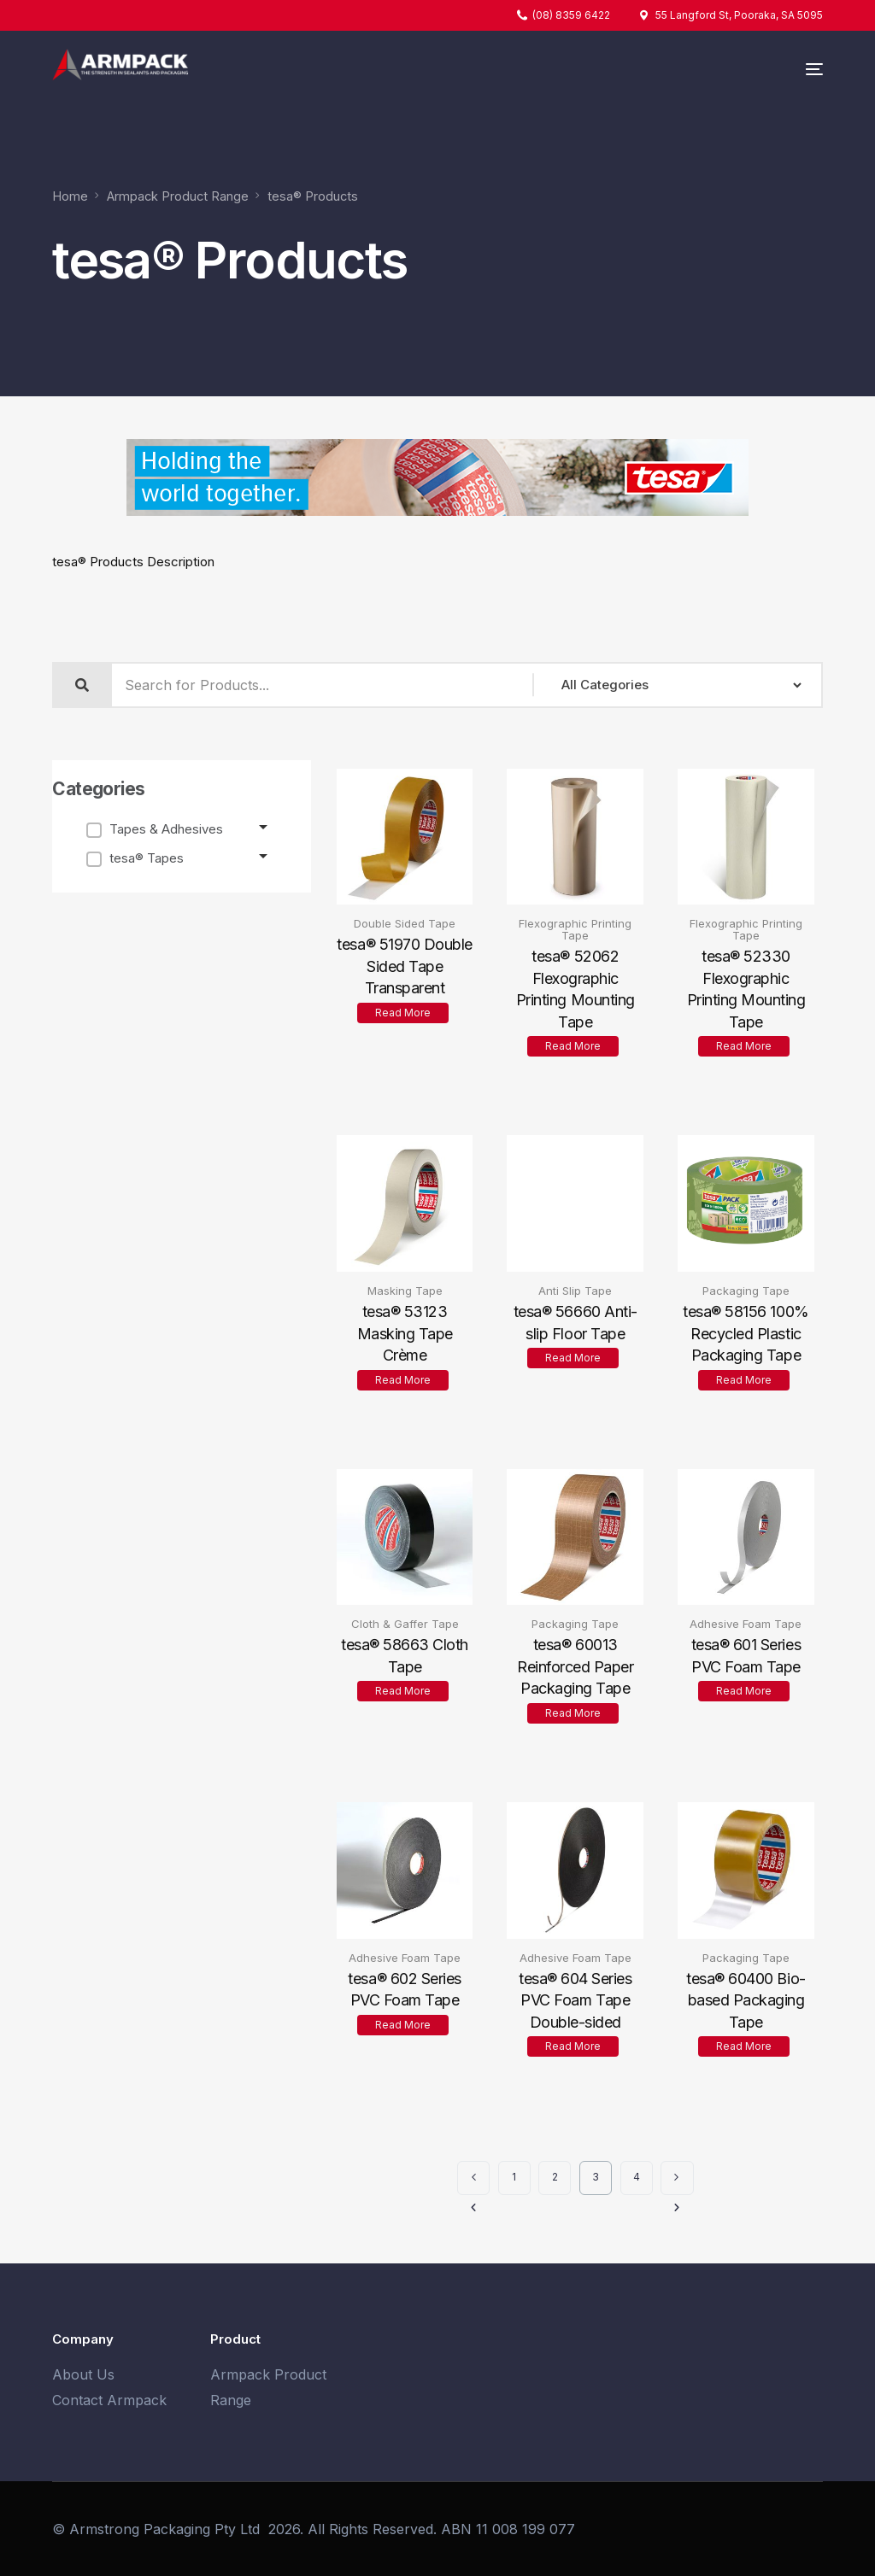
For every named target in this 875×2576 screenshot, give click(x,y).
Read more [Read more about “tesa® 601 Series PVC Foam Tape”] (744, 1690)
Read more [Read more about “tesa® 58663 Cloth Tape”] (403, 1690)
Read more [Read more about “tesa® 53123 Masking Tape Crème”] (403, 1379)
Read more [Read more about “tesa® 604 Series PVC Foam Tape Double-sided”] (573, 2046)
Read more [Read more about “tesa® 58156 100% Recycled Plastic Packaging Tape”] (744, 1379)
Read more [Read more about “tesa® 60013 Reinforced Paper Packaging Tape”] (573, 1713)
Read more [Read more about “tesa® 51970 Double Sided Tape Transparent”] (403, 1012)
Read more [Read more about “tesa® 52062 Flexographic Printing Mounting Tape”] (573, 1045)
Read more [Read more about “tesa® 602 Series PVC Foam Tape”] (403, 2024)
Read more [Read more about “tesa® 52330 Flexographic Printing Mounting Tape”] (744, 1045)
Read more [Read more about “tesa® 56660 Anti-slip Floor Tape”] (573, 1357)
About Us (83, 2374)
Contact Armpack (109, 2400)
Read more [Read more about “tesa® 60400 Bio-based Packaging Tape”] (744, 2046)
